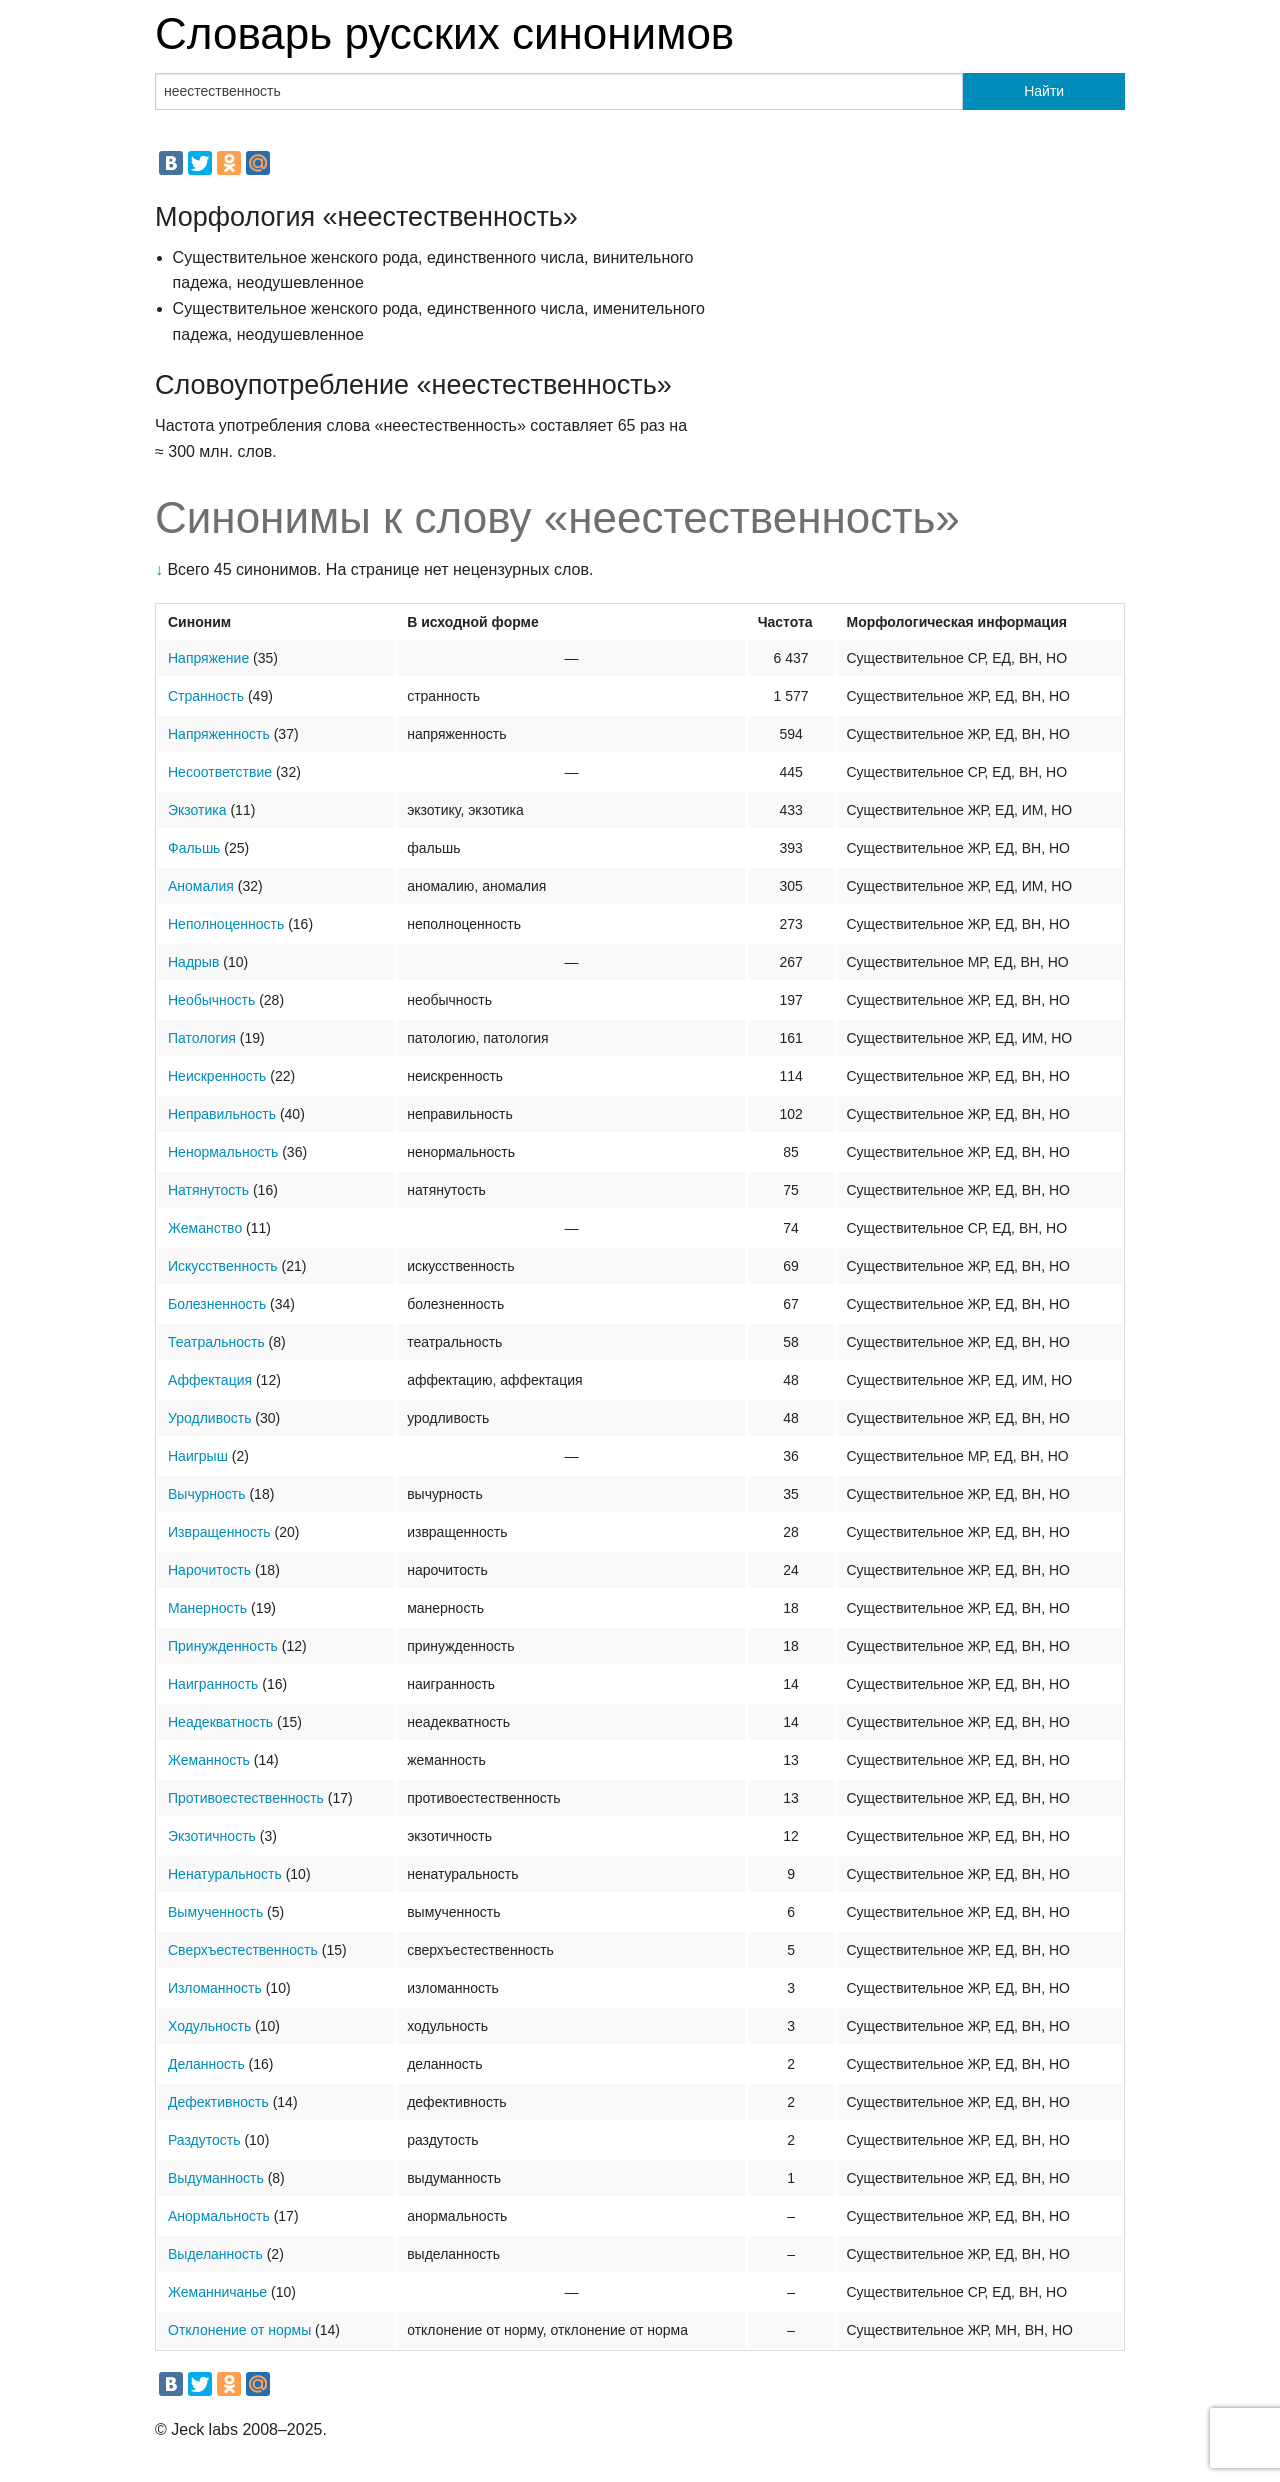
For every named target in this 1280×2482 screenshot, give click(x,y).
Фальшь (194, 848)
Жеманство (205, 1228)
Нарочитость (209, 1570)
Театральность (216, 1342)
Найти (1044, 91)
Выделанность (215, 2254)
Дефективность (218, 2102)
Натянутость (208, 1190)
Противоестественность (246, 1798)
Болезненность (217, 1304)
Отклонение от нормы (239, 2330)
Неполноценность (226, 924)
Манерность (207, 1608)
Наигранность (213, 1684)
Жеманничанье (217, 2292)
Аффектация (210, 1380)
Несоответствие (220, 772)
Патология (202, 1038)
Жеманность (209, 1760)
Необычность (211, 1000)
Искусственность (223, 1266)
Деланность (206, 2064)
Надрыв (193, 962)
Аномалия (201, 886)
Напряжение (208, 658)
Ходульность (209, 2026)
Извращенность (219, 1532)
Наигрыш (198, 1456)
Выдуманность (216, 2178)
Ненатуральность (225, 1874)
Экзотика (197, 810)
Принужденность (223, 1646)
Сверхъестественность (243, 1950)
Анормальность (219, 2216)
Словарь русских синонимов (444, 33)
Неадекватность (220, 1722)
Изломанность (215, 1988)
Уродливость (209, 1418)
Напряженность (219, 734)
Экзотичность (212, 1836)
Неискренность (217, 1076)
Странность (206, 696)
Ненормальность (223, 1152)
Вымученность (215, 1912)
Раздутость (204, 2140)
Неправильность (222, 1114)
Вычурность (207, 1494)
